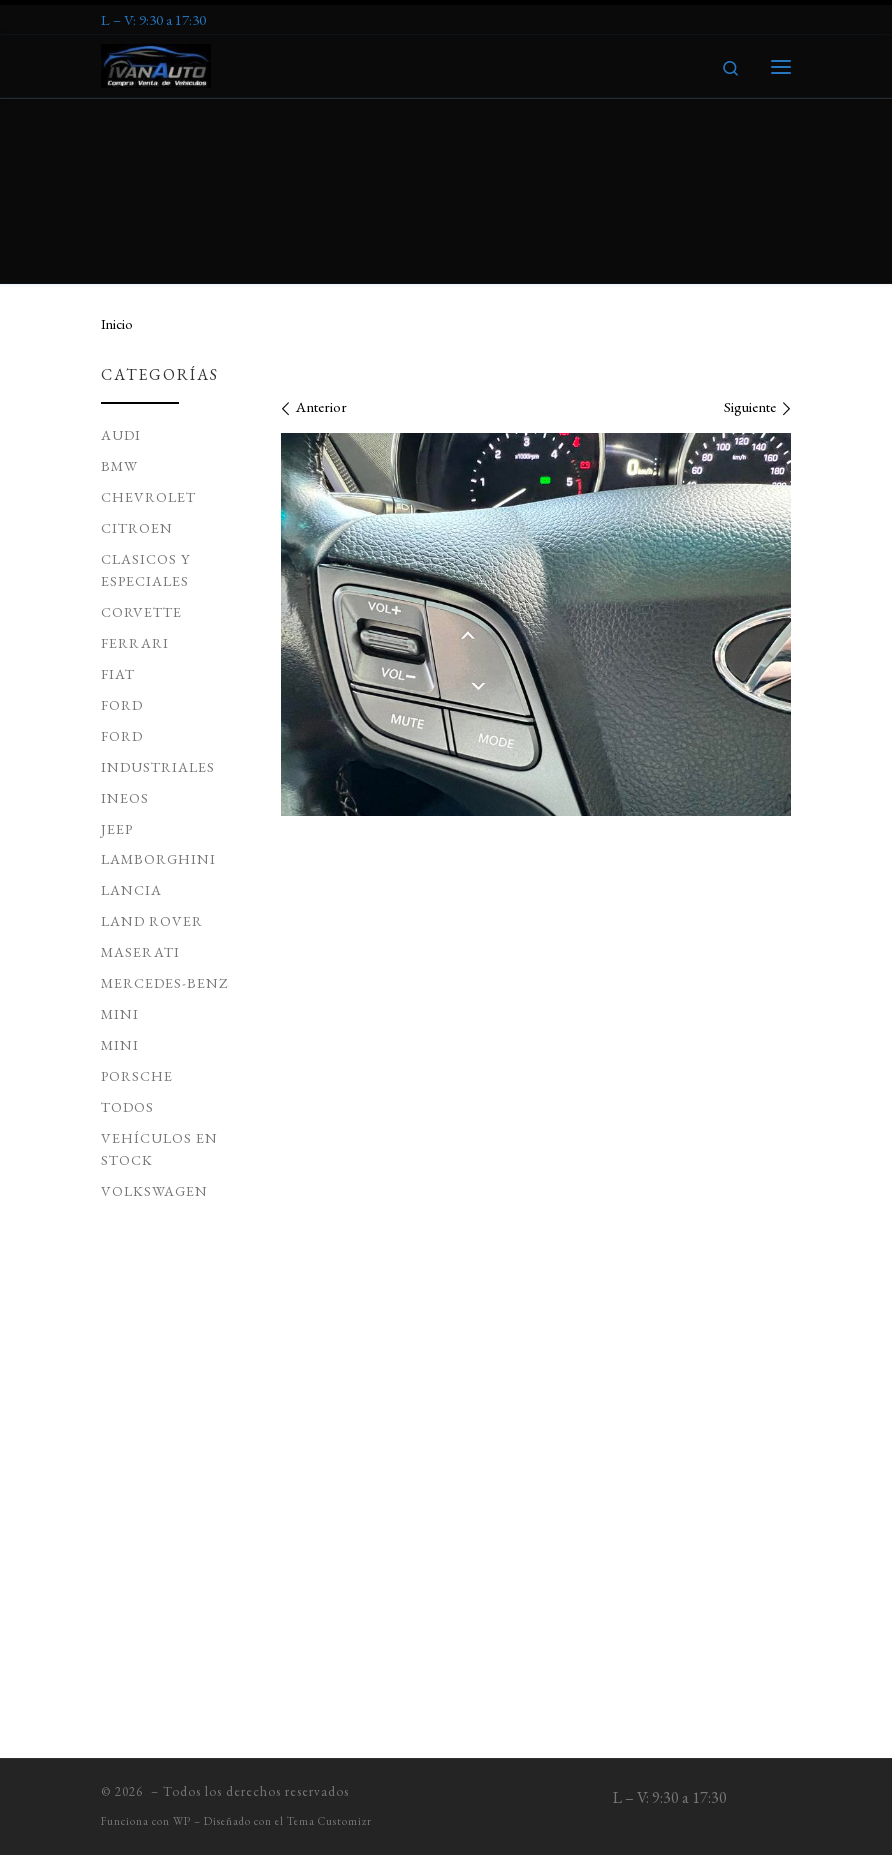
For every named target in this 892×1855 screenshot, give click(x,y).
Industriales (158, 583)
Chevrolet (148, 313)
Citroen (137, 344)
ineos (125, 614)
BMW (119, 282)
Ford (122, 521)
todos (127, 923)
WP (182, 1823)
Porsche (137, 892)
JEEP (117, 645)
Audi (121, 251)
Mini (120, 861)
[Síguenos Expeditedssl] (153, 19)
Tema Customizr (329, 1823)
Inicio (116, 140)
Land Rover (152, 737)
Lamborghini (158, 675)
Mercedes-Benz (165, 799)
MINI (120, 830)
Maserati (140, 768)
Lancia (131, 706)
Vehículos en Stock (159, 965)
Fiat (118, 490)
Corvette (141, 428)
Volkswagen (154, 1007)
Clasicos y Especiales (145, 386)
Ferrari (135, 459)
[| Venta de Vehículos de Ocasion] (157, 63)
